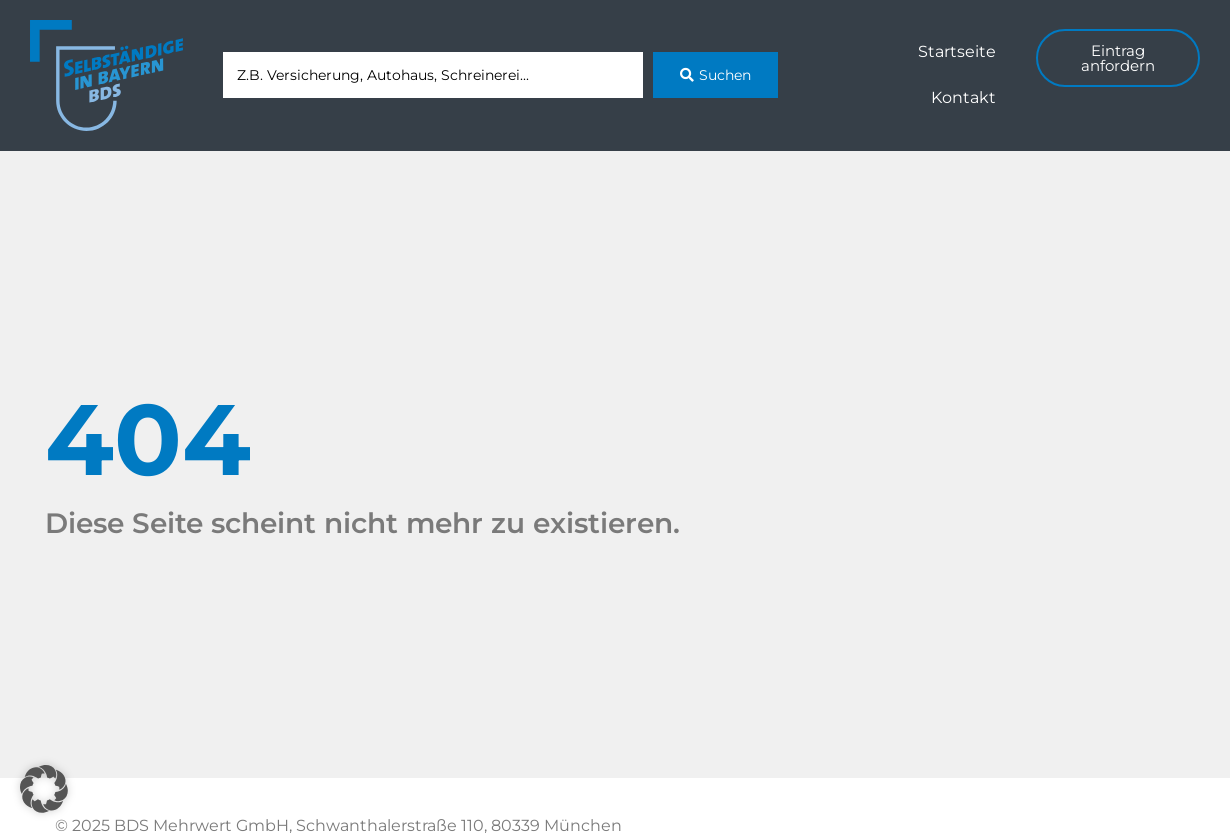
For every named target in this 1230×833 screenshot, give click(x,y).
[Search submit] (715, 75)
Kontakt (963, 97)
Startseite (957, 51)
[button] (44, 789)
